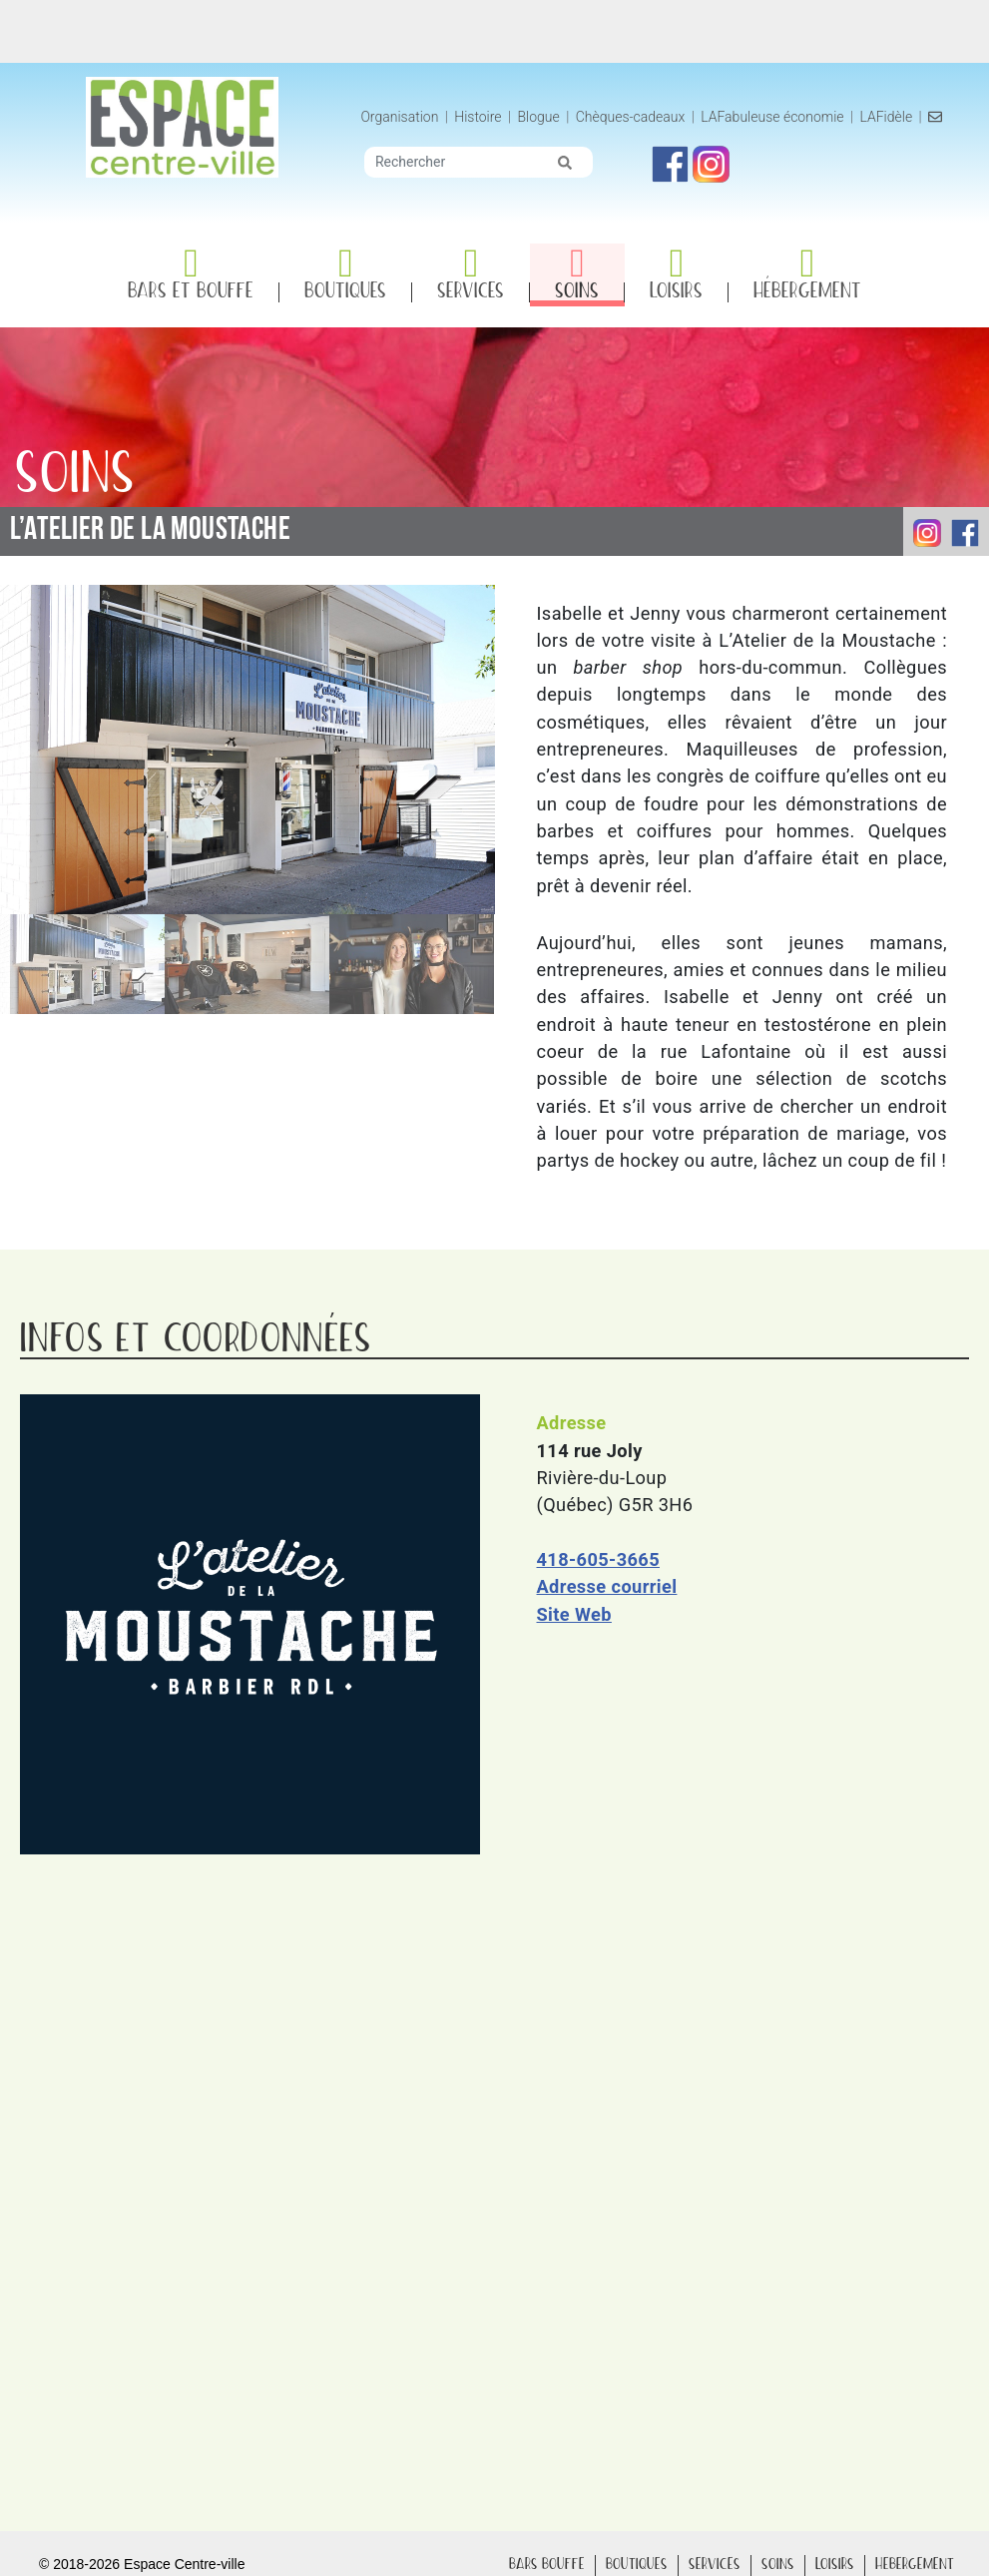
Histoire (492, 117)
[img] (578, 163)
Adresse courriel (607, 1587)
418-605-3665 (598, 1560)
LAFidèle (898, 117)
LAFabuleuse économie (785, 117)
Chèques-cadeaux (643, 117)
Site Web (574, 1614)
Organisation (412, 117)
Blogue (551, 117)
